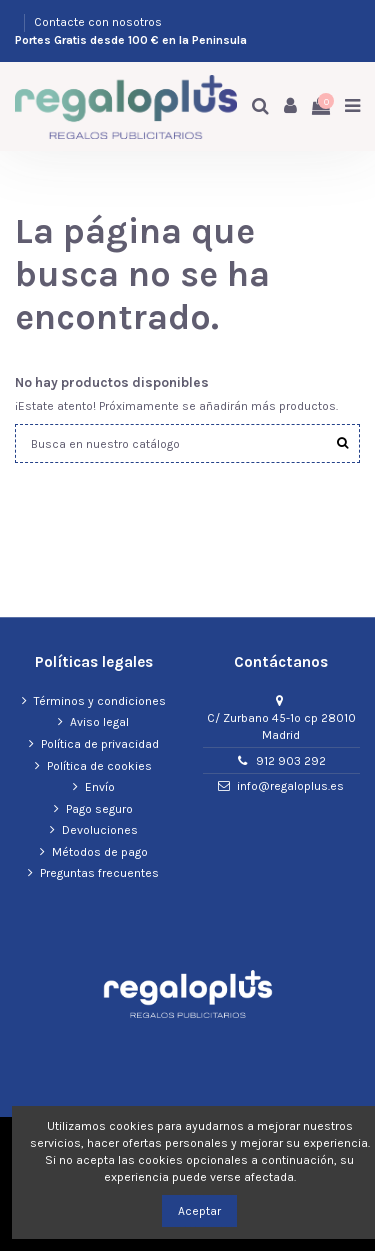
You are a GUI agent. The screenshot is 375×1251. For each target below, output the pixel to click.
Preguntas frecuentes (99, 873)
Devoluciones (100, 830)
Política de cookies (99, 766)
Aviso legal (99, 722)
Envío (100, 787)
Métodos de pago (100, 852)
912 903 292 (291, 761)
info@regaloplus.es (290, 786)
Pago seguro (99, 809)
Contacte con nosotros (98, 22)
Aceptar (199, 1211)
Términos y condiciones (100, 701)
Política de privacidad (100, 744)
